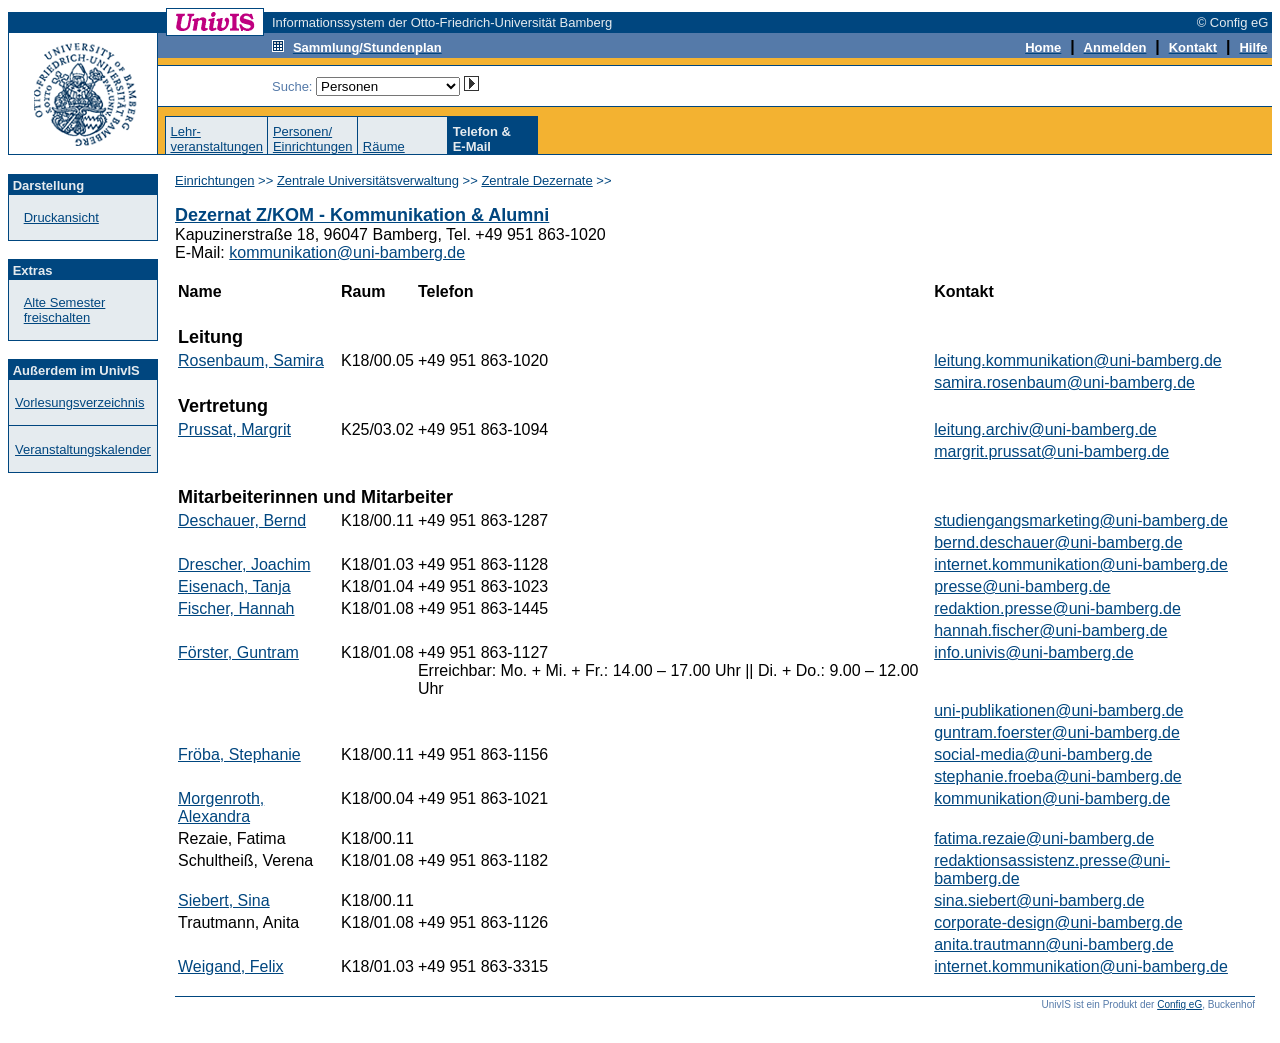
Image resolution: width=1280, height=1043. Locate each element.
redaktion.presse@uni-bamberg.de (1057, 608)
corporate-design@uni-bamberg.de (1058, 922)
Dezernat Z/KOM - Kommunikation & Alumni (362, 215)
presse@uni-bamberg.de (1022, 586)
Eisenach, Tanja (234, 586)
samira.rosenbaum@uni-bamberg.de (1064, 382)
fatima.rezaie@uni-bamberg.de (1044, 838)
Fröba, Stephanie (239, 754)
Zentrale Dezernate (536, 180)
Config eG (1179, 1004)
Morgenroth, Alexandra (221, 807)
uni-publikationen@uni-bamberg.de (1058, 710)
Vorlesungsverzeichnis (79, 402)
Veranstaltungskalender (83, 449)
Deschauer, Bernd (242, 520)
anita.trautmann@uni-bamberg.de (1054, 944)
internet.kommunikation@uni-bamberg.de (1081, 564)
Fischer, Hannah (236, 608)
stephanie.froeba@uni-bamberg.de (1058, 776)
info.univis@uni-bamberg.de (1033, 652)
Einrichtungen (215, 180)
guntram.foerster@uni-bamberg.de (1057, 732)
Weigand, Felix (231, 966)
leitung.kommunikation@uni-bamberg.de (1078, 360)
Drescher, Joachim (244, 564)
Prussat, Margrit (234, 429)
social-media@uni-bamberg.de (1043, 754)
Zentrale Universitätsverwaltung (368, 180)
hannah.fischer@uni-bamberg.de (1050, 630)
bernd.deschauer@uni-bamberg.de (1058, 542)
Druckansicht (61, 217)
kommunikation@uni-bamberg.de (347, 252)
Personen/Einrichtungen (313, 139)
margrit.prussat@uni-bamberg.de (1051, 451)
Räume (384, 146)
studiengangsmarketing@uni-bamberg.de (1081, 520)
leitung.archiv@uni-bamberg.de (1045, 429)
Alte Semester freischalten (65, 310)
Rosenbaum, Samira (251, 360)
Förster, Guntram (238, 652)
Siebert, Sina (224, 900)
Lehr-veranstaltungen (216, 139)
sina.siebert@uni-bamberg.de (1039, 900)
